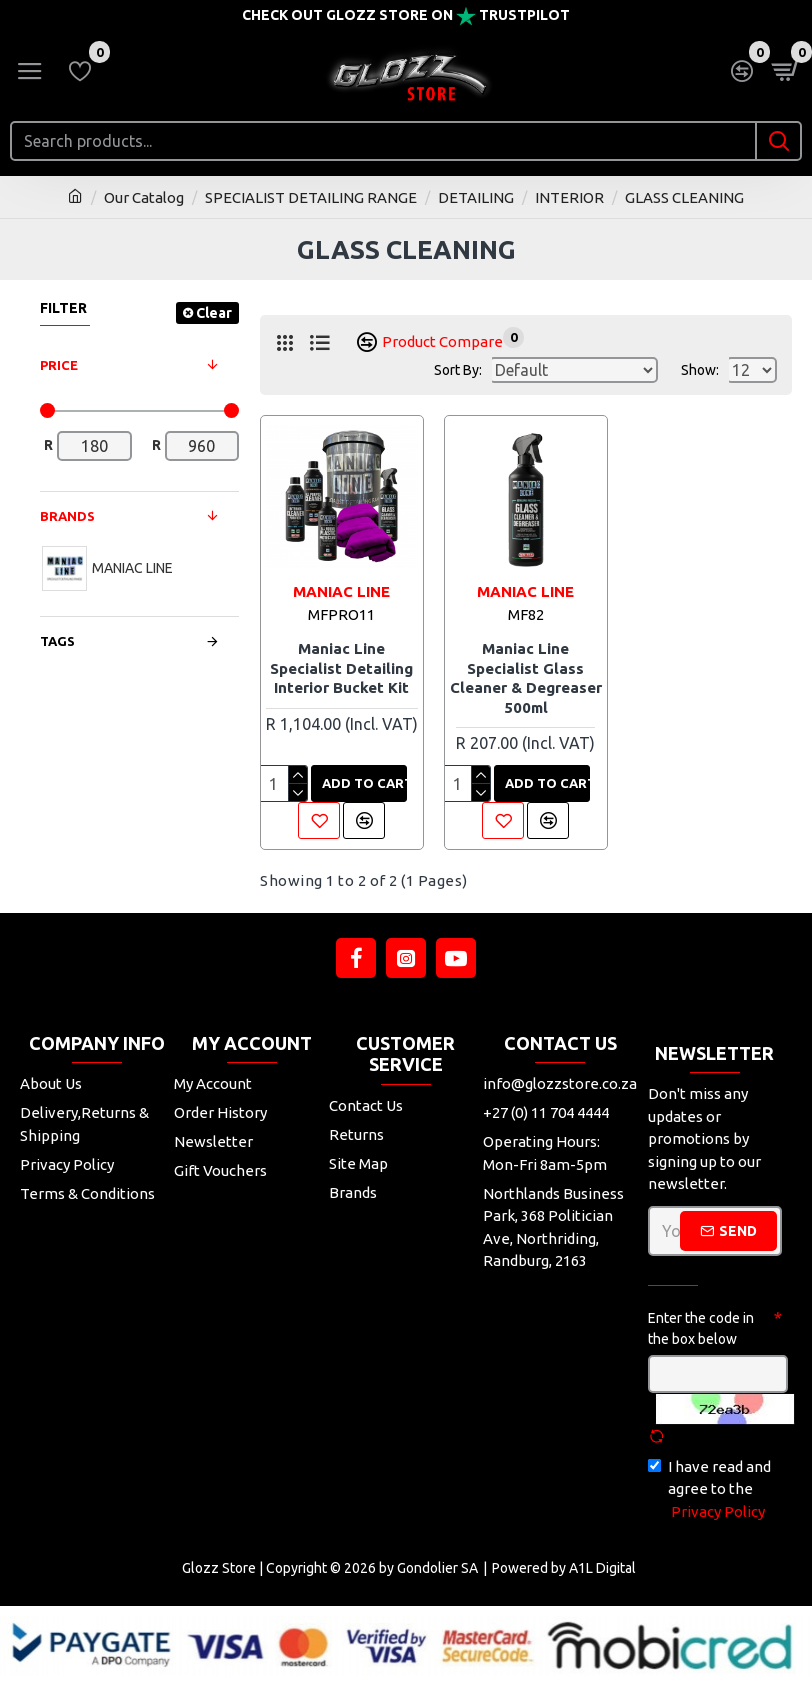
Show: (700, 370)
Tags (57, 641)
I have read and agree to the (709, 1491)
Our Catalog (144, 197)
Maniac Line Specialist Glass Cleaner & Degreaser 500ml (526, 678)
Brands (67, 516)
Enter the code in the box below (701, 1328)
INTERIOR (569, 197)
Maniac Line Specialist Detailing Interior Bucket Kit (341, 668)
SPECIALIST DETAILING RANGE (311, 197)
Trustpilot (524, 15)
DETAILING (476, 197)
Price (59, 365)
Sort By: (458, 370)
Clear (214, 313)
